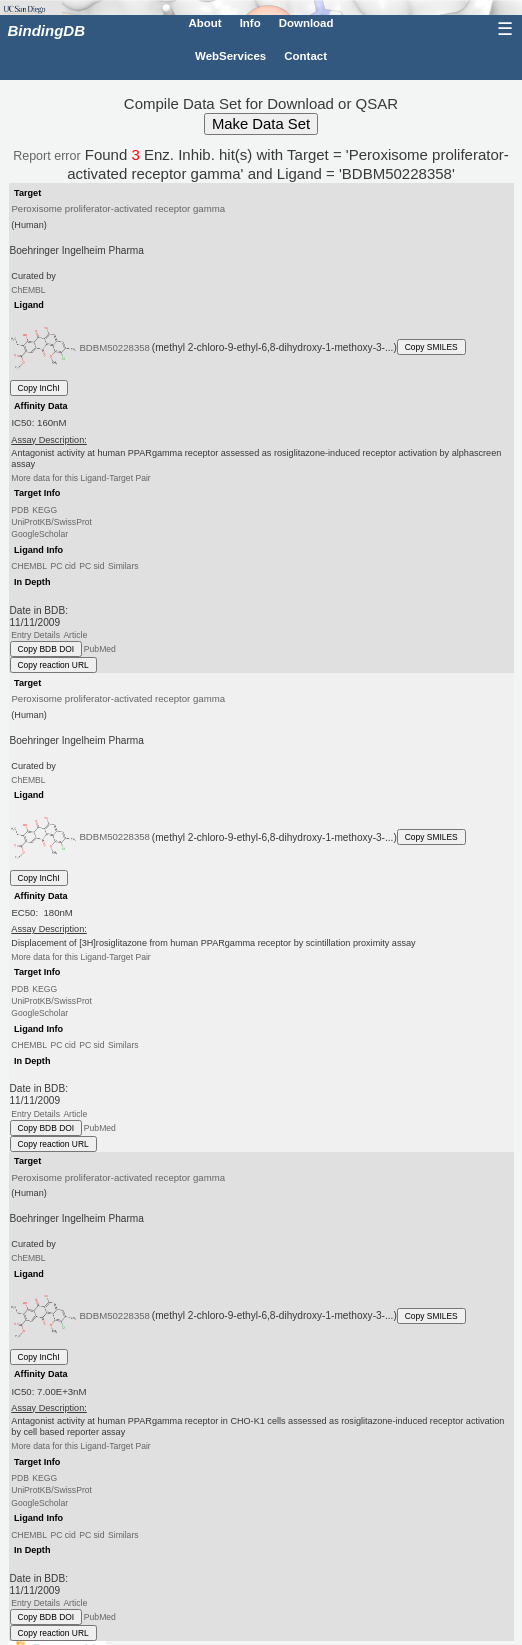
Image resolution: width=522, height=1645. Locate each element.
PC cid (62, 566)
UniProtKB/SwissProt (51, 522)
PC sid (91, 566)
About (204, 23)
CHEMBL (29, 566)
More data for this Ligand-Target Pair (80, 478)
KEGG (44, 510)
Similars (123, 566)
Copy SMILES (431, 347)
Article (75, 635)
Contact (305, 56)
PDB (20, 510)
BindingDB (46, 30)
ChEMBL (28, 290)
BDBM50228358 (114, 346)
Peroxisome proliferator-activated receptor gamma (118, 208)
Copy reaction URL (53, 665)
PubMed (100, 649)
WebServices (230, 56)
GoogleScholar (39, 534)
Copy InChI (39, 388)
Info (250, 23)
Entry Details (35, 635)
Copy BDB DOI (46, 649)
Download (306, 23)
